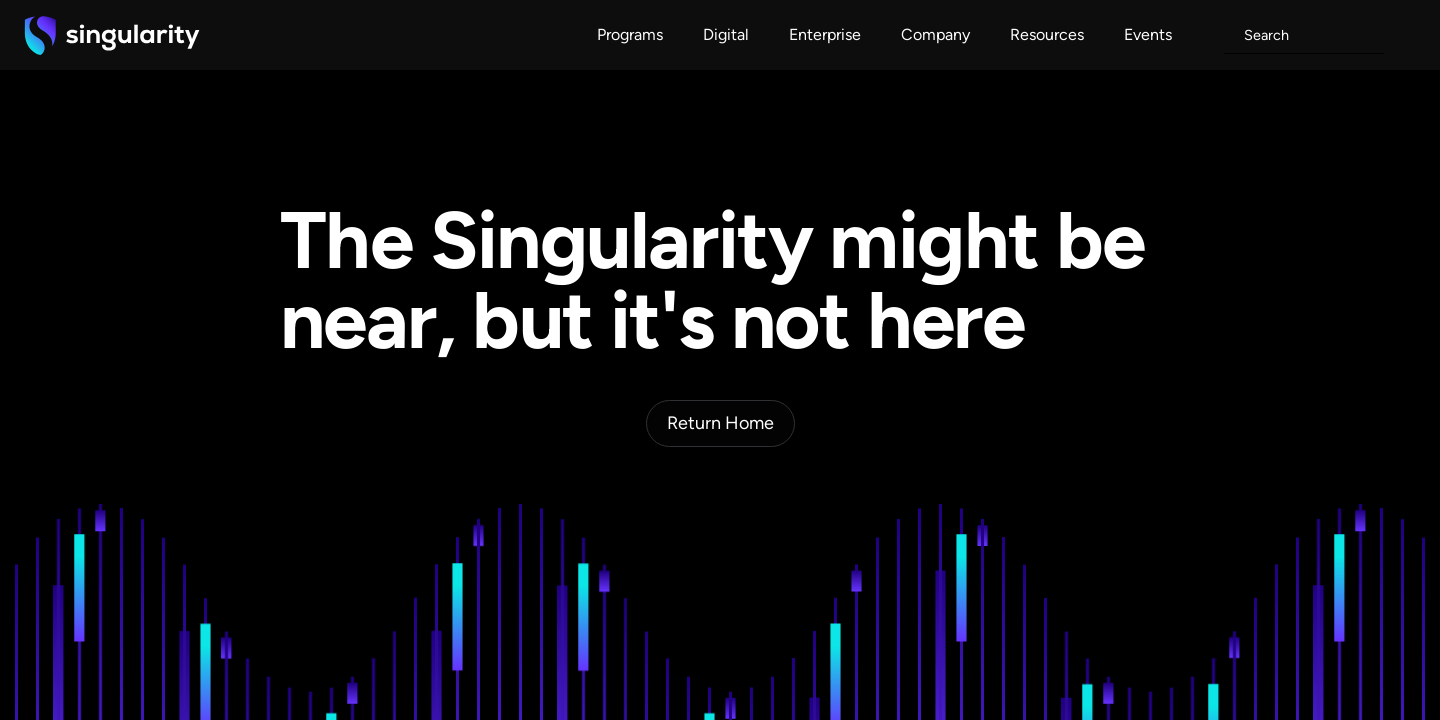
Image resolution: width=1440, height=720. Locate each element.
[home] (112, 35)
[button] (630, 35)
